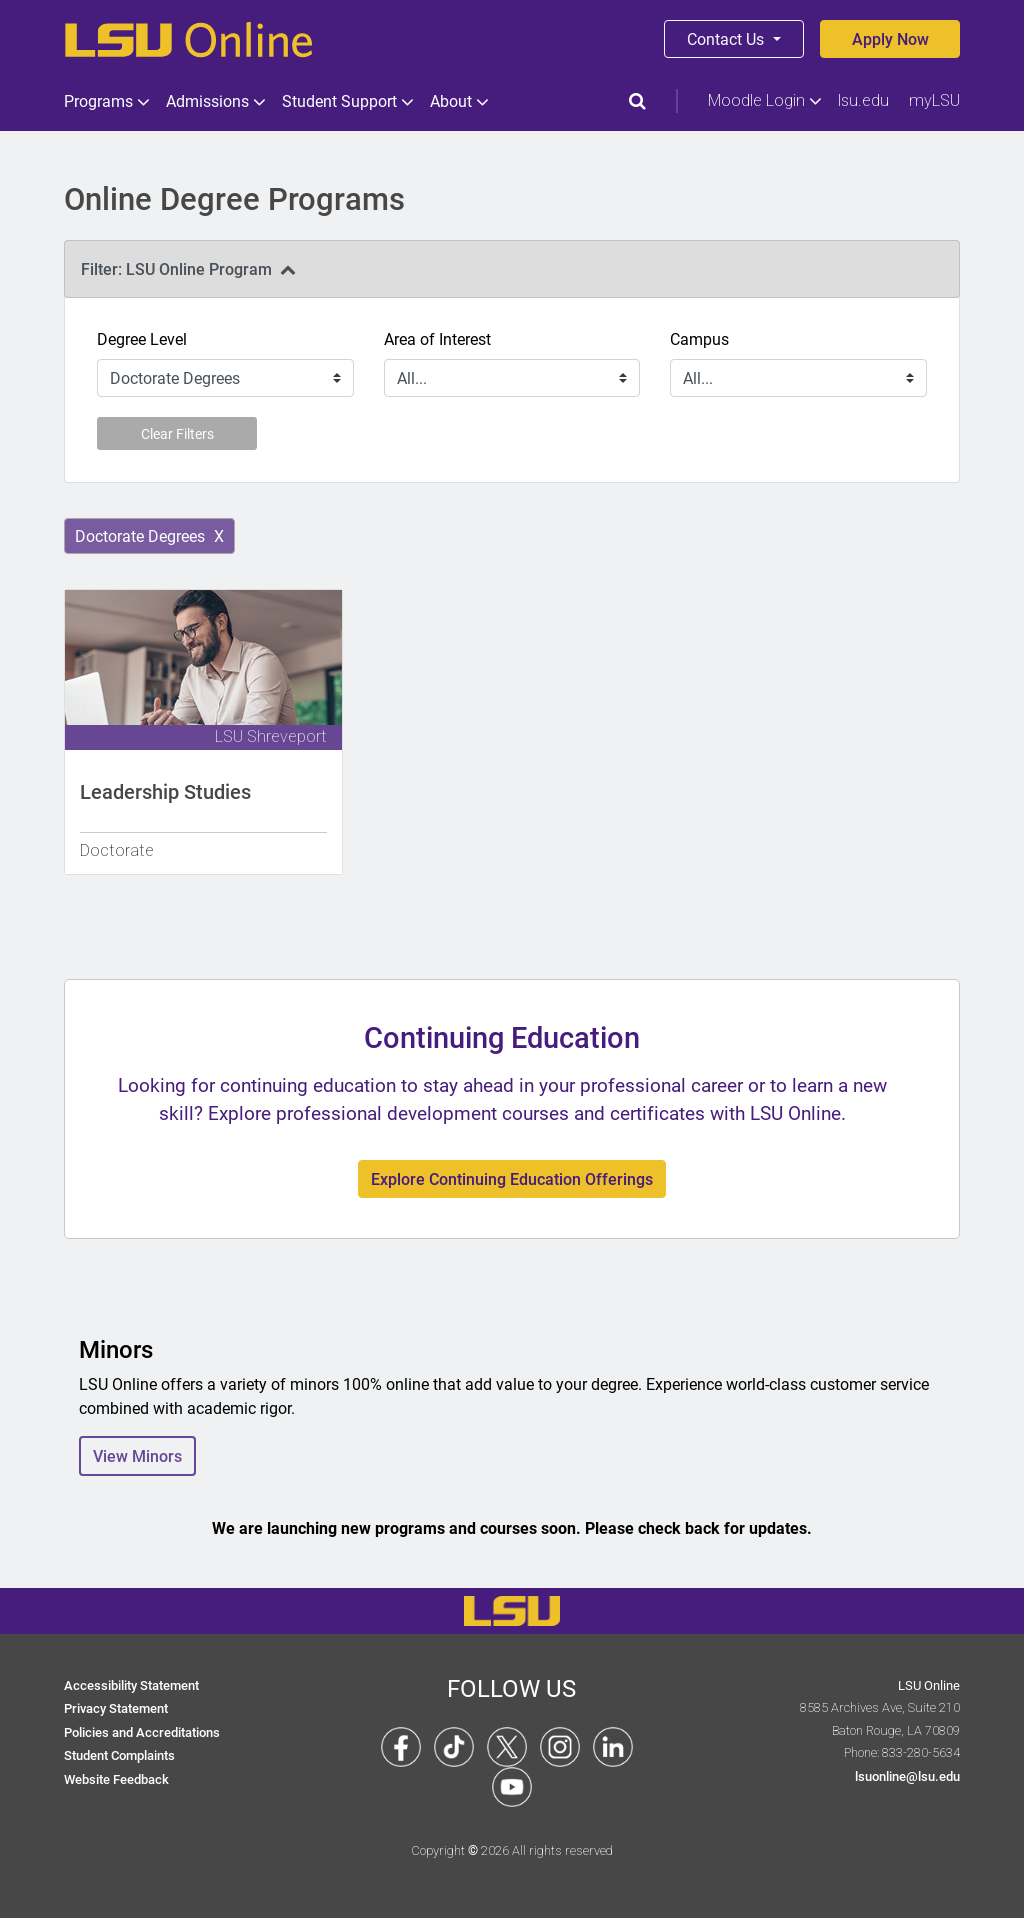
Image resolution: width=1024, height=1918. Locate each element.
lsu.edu (863, 100)
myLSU (934, 100)
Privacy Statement (116, 1707)
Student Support (346, 101)
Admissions (214, 101)
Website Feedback (116, 1778)
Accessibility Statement (131, 1684)
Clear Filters (177, 433)
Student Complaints (119, 1754)
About (457, 101)
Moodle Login (763, 101)
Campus (699, 338)
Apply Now (890, 38)
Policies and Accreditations (142, 1731)
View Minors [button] (137, 1455)
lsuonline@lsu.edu (907, 1775)
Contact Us (727, 38)
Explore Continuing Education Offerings (512, 1178)
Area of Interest (437, 338)
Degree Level (142, 338)
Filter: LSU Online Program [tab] (188, 268)
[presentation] (512, 269)
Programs (105, 101)
